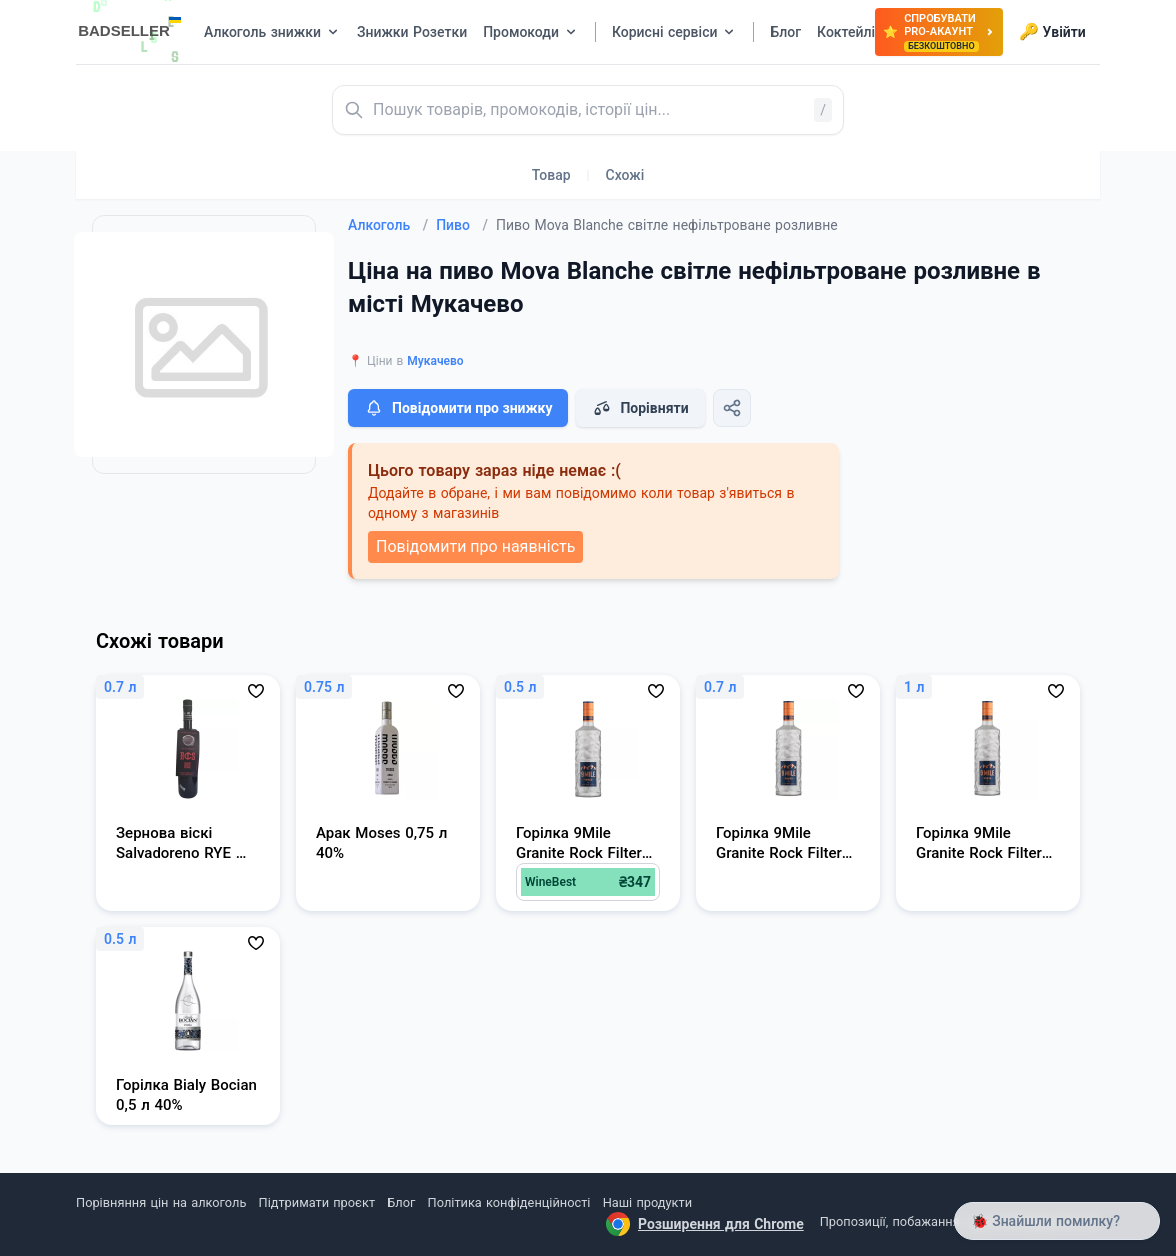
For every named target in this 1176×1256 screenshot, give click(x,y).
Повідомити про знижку (458, 408)
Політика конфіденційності (509, 1202)
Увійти (1052, 32)
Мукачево (435, 361)
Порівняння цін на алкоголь (161, 1202)
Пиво (462, 225)
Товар (551, 175)
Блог (401, 1202)
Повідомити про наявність (475, 546)
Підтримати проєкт (317, 1202)
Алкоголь (388, 225)
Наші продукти (647, 1202)
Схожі (625, 175)
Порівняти (640, 408)
